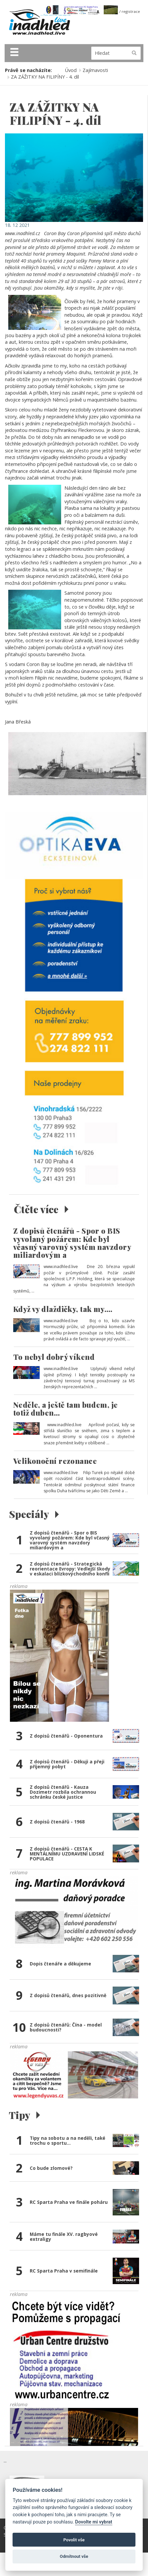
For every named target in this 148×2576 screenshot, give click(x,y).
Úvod (71, 70)
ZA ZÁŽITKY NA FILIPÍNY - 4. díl (45, 77)
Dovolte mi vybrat (93, 2522)
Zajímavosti (95, 70)
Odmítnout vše (74, 2556)
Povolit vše (74, 2539)
